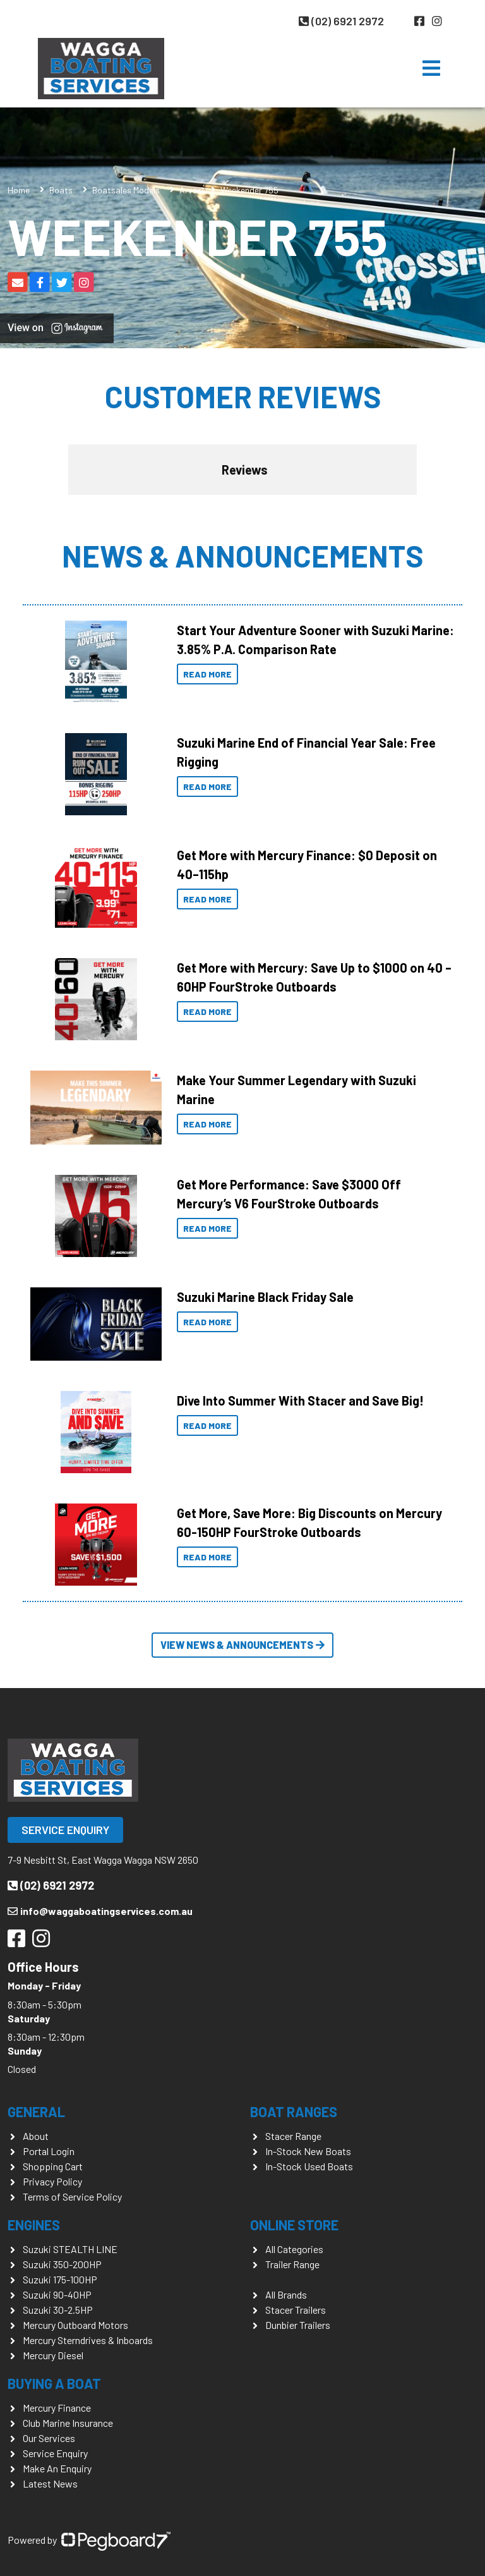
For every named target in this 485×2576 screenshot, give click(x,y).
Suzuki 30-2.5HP (58, 2310)
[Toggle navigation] (431, 68)
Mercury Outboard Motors (75, 2325)
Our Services (49, 2438)
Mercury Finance (57, 2408)
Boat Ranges (293, 2111)
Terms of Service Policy (72, 2196)
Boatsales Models (126, 190)
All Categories (294, 2249)
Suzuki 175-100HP (60, 2279)
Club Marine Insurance (68, 2423)
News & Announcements (242, 555)
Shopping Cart (53, 2166)
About (36, 2136)
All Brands (286, 2294)
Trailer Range (292, 2264)
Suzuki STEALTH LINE (70, 2249)
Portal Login (49, 2151)
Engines (34, 2224)
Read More (207, 674)
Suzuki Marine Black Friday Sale (265, 1296)
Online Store (294, 2224)
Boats (61, 190)
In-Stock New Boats (308, 2151)
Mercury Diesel (53, 2355)
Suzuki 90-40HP (57, 2294)
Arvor (190, 190)
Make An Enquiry (57, 2468)
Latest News (50, 2483)
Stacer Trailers (295, 2310)
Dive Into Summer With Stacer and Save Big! (300, 1400)
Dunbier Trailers (297, 2325)
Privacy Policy (52, 2181)
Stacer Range (293, 2136)
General (36, 2111)
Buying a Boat (54, 2383)
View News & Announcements (242, 1645)
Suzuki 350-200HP (62, 2264)
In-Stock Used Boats (309, 2166)
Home (19, 190)
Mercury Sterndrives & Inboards (88, 2340)
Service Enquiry (65, 1830)
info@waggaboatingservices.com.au (100, 1911)
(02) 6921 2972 (341, 21)
